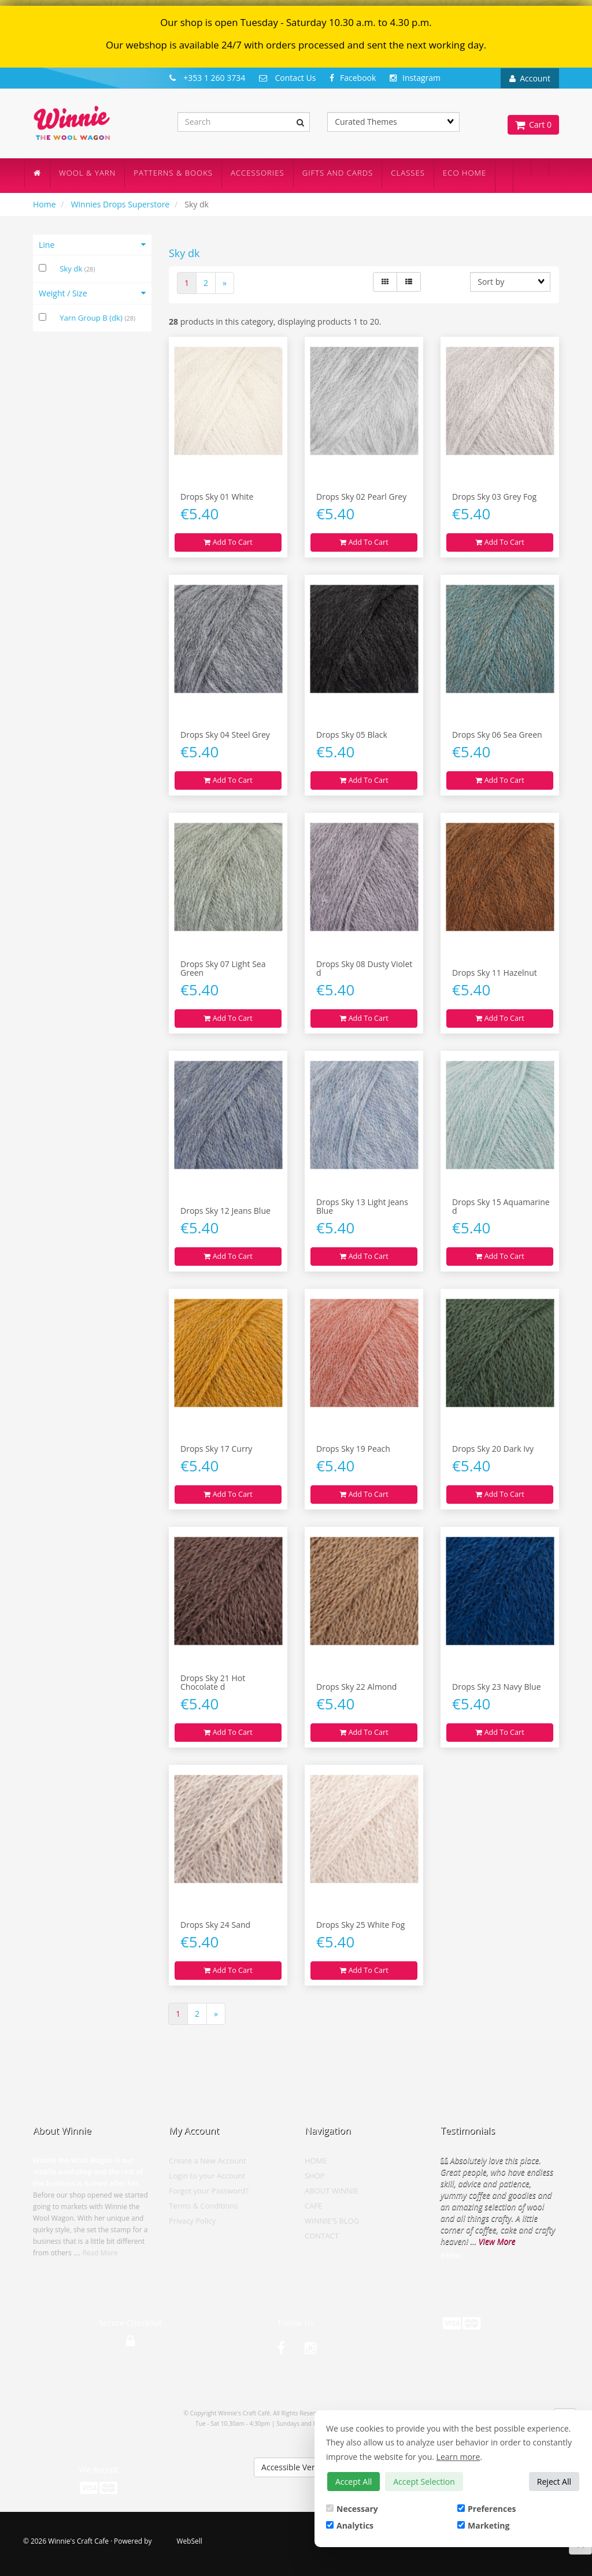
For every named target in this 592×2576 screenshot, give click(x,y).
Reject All (554, 2481)
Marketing (483, 2525)
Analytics (349, 2525)
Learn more (458, 2456)
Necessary (352, 2508)
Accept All (353, 2481)
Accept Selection (424, 2481)
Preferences (486, 2508)
